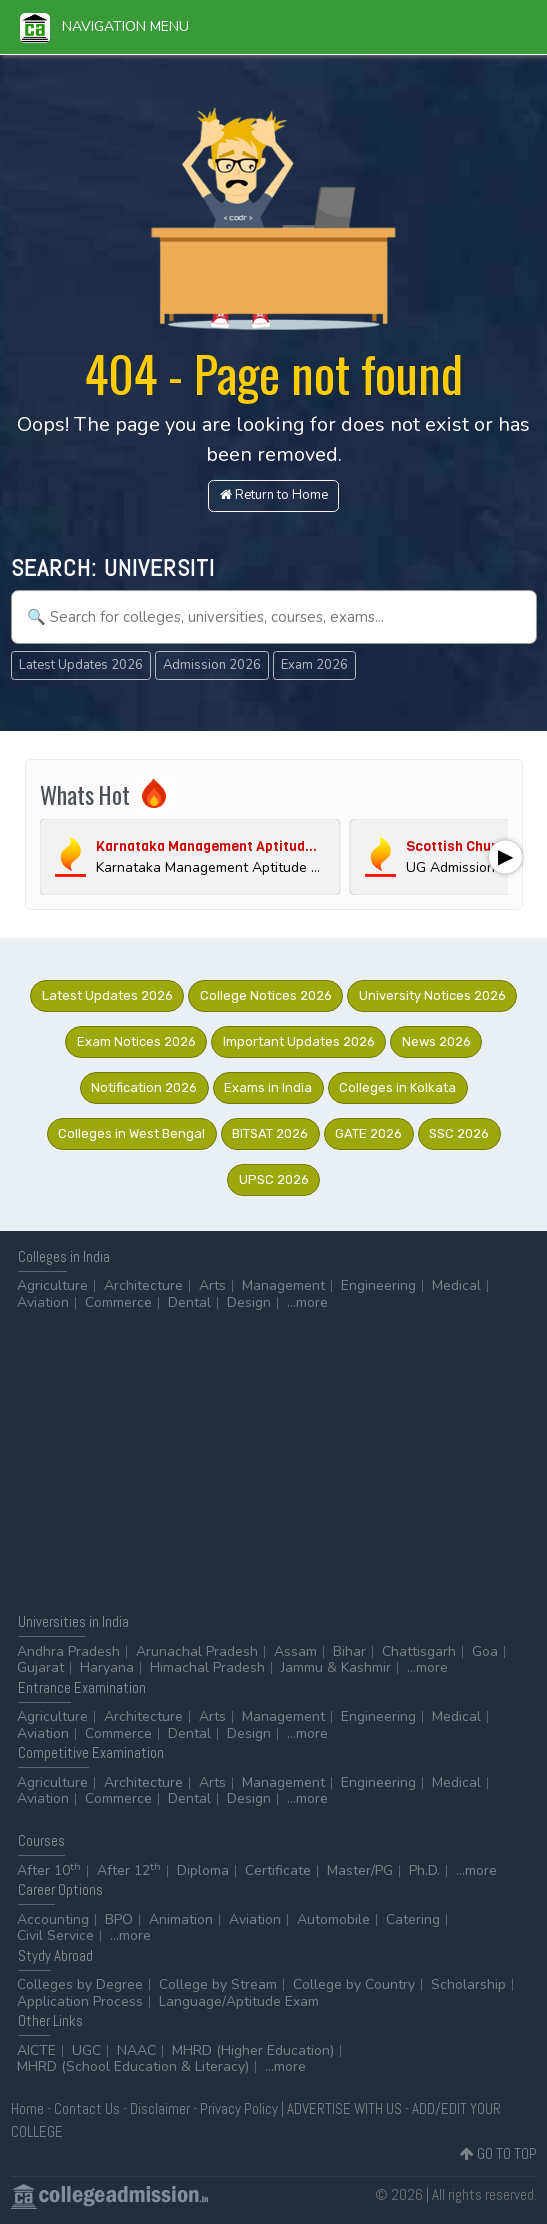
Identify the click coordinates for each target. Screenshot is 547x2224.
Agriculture (52, 1285)
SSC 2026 (459, 1133)
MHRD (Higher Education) (253, 2050)
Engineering (378, 1285)
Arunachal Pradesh (197, 1651)
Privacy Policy (239, 2108)
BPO (119, 1919)
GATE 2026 (368, 1133)
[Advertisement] (274, 1461)
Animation (181, 1919)
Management (283, 1285)
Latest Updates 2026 (81, 665)
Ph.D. (424, 1870)
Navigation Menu (104, 26)
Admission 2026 (212, 665)
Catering (413, 1919)
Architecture (143, 1285)
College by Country (354, 1984)
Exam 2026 (314, 665)
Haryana (107, 1667)
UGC (86, 2050)
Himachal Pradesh (207, 1667)
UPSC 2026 (274, 1179)
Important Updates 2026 (299, 1041)
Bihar (349, 1651)
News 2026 (436, 1041)
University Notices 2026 (432, 995)
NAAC (136, 2050)
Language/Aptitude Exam (239, 2001)
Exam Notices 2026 (136, 1041)
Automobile (333, 1919)
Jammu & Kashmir (336, 1667)
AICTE (36, 2050)
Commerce (118, 1302)
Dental (189, 1302)
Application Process (80, 2001)
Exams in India (268, 1087)
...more (307, 1302)
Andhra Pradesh (68, 1651)
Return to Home (274, 495)
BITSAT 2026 (270, 1133)
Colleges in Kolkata (397, 1087)
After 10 (49, 1870)
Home (27, 2108)
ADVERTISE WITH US (344, 2108)
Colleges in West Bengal (131, 1133)
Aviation (43, 1302)
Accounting (53, 1919)
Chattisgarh (419, 1651)
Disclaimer (160, 2108)
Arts (212, 1285)
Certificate (278, 1870)
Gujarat (40, 1667)
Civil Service (55, 1935)
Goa (485, 1651)
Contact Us (87, 2108)
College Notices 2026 (266, 995)
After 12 (129, 1870)
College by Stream (218, 1984)
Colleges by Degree (80, 1984)
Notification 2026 (144, 1087)
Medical (456, 1285)
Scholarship (468, 1984)
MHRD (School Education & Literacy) (133, 2066)
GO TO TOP (498, 2153)
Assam (295, 1651)
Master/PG (360, 1870)
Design (249, 1302)
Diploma (203, 1870)
